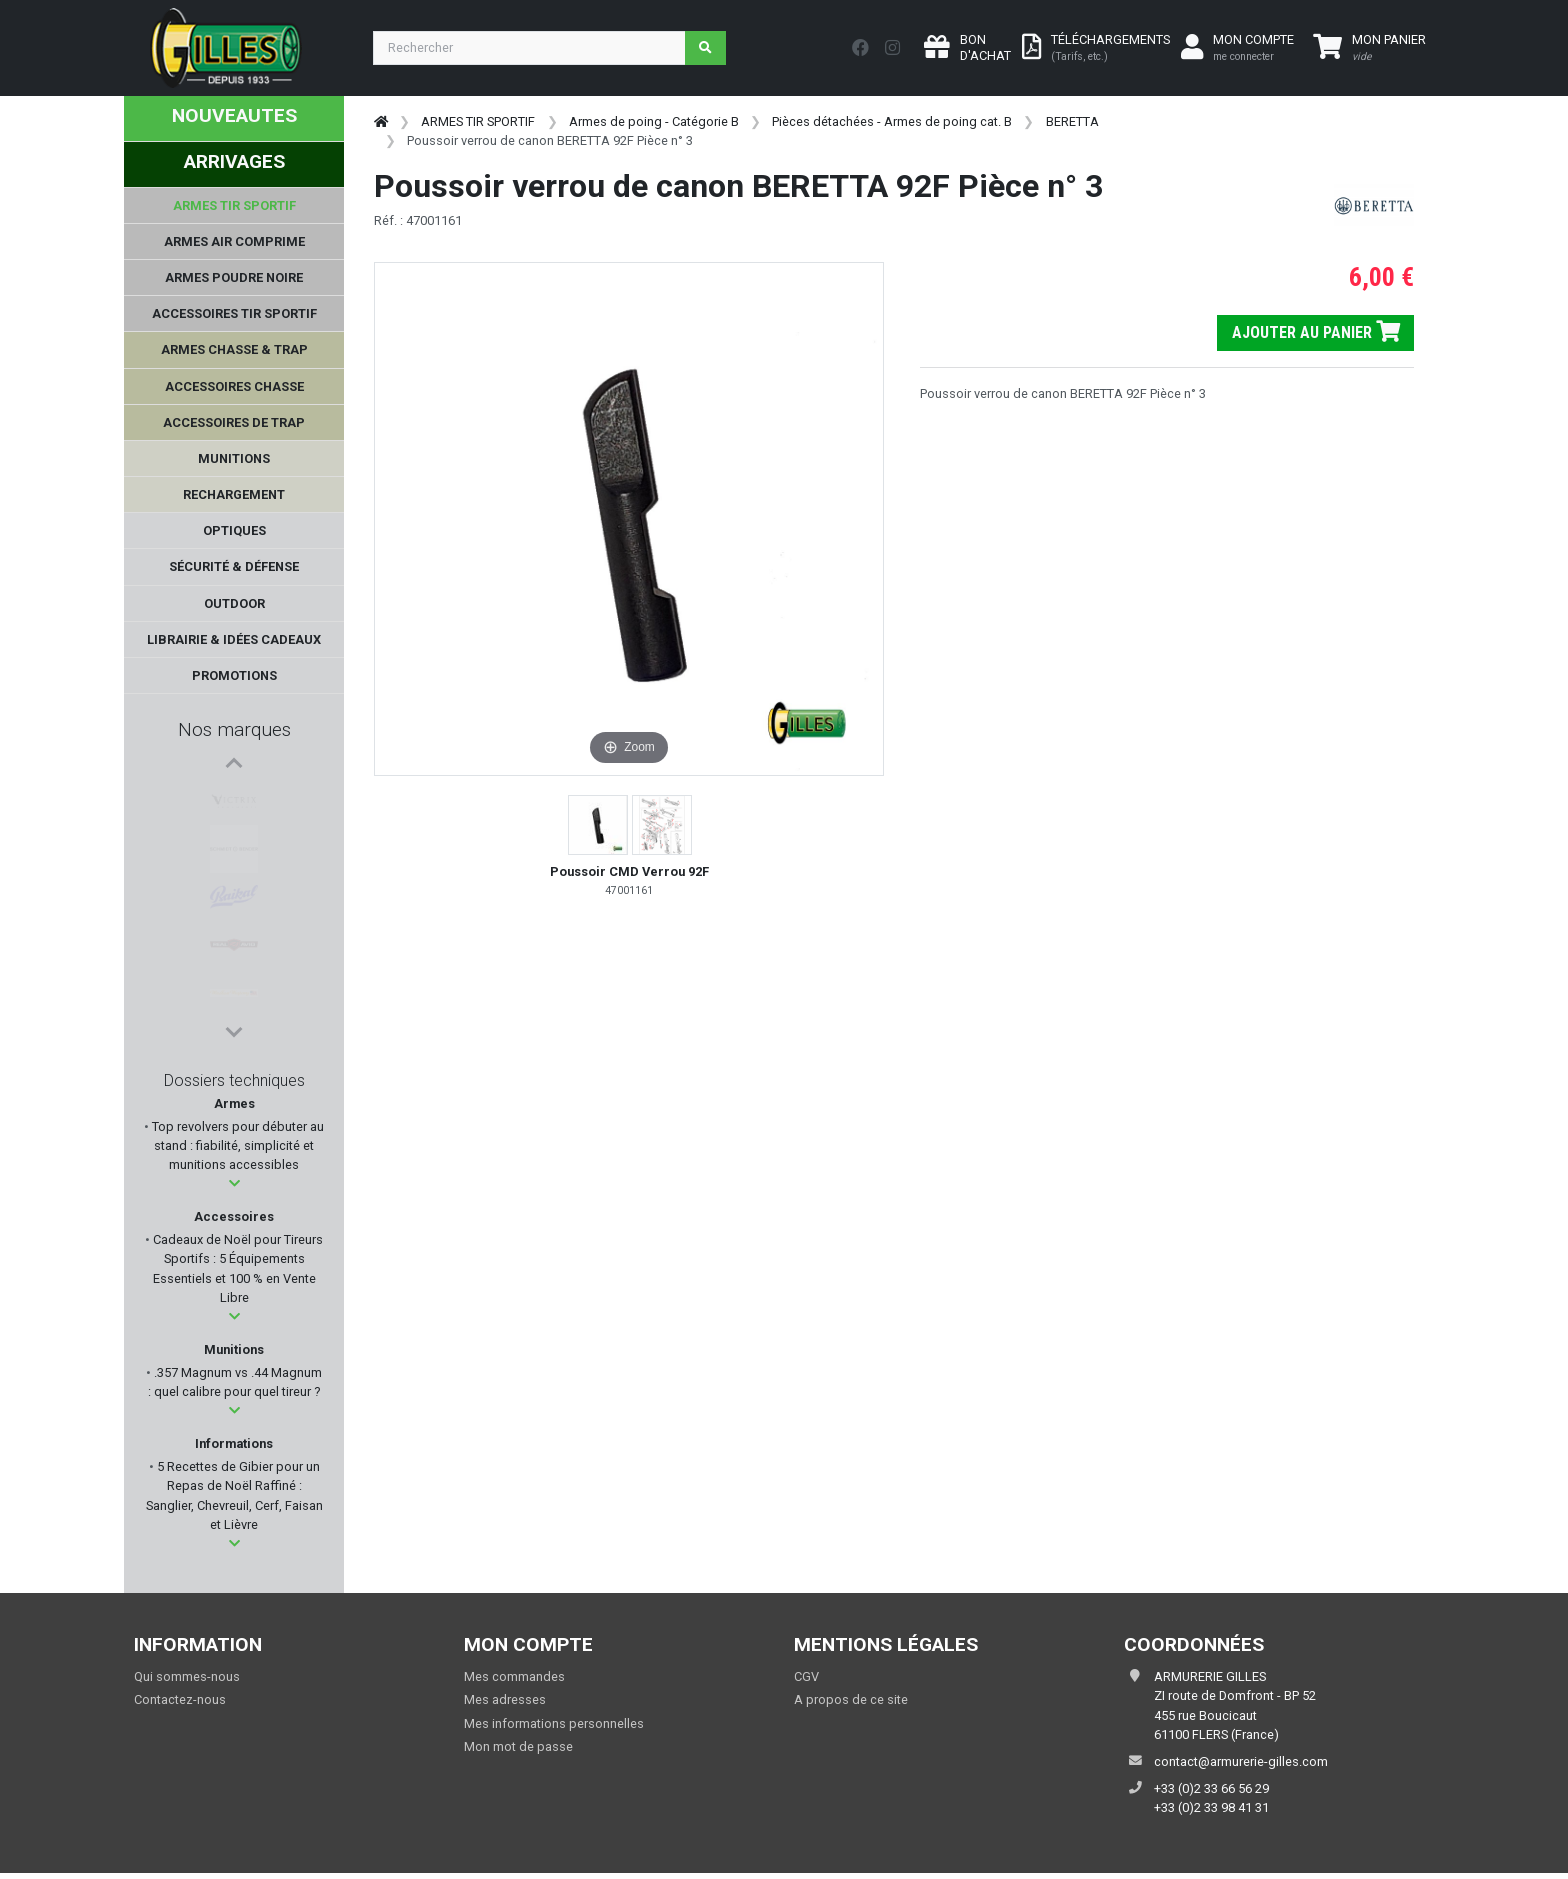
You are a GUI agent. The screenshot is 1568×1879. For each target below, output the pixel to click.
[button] (234, 1183)
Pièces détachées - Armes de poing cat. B (892, 121)
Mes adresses (505, 1699)
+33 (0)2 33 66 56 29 (1211, 1788)
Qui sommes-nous (187, 1676)
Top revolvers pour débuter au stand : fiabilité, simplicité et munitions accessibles (236, 1145)
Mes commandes (514, 1676)
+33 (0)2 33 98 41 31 (1211, 1807)
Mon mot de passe (518, 1746)
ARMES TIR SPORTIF (478, 121)
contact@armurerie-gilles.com (1241, 1761)
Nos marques (234, 729)
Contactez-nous (180, 1699)
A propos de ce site (851, 1699)
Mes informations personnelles (554, 1723)
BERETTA (1072, 121)
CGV (806, 1676)
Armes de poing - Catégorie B (654, 121)
